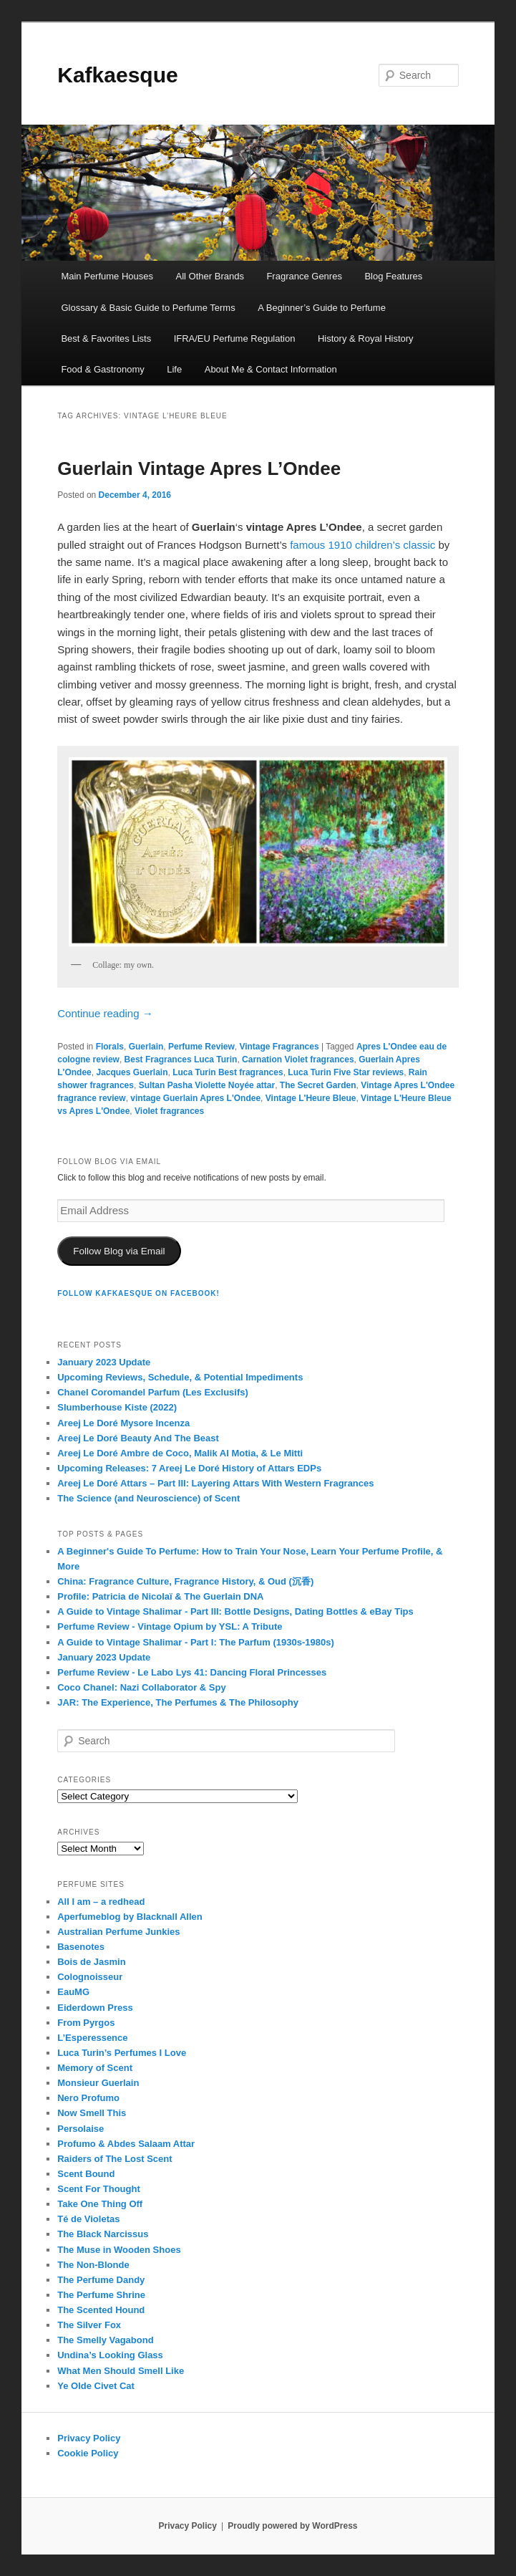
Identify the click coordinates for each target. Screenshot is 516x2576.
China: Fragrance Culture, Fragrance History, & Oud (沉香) (185, 1581)
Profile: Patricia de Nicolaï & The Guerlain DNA (160, 1596)
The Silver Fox (89, 2325)
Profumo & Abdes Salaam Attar (126, 2143)
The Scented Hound (101, 2310)
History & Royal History (366, 338)
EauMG (73, 1991)
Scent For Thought (98, 2188)
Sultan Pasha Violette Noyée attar (207, 1085)
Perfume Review (201, 1047)
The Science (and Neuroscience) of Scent (148, 1498)
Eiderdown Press (94, 2007)
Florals (110, 1047)
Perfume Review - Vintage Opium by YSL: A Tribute (169, 1626)
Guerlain (146, 1047)
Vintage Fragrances (278, 1047)
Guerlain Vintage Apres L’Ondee (199, 468)
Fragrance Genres (304, 276)
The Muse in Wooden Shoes (118, 2249)
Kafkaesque (117, 75)
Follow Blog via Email (119, 1251)
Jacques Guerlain (131, 1072)
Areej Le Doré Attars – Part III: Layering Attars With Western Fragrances (215, 1483)
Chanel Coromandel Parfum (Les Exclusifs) (152, 1392)
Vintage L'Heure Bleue (311, 1098)
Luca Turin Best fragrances (227, 1072)
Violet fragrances (169, 1111)
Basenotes (80, 1946)
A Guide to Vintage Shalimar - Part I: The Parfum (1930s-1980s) (195, 1642)
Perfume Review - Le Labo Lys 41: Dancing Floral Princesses (191, 1672)
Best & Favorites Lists (106, 338)
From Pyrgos (86, 2022)
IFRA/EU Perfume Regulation (235, 338)
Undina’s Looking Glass (110, 2355)
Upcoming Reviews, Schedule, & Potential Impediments (180, 1377)
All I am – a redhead (101, 1901)
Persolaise (80, 2128)
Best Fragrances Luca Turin (181, 1059)
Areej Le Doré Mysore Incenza (123, 1423)
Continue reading (104, 1013)
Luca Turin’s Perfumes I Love (121, 2052)
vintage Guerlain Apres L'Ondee (195, 1098)
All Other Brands (210, 276)
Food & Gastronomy (102, 369)
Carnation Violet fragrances (298, 1059)
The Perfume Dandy (101, 2279)
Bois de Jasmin (91, 1961)
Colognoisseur (89, 1976)
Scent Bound (86, 2173)
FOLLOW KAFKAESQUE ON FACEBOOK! (138, 1293)
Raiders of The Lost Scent (114, 2158)
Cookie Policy (87, 2453)
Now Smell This (91, 2113)
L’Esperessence (92, 2037)
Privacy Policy (88, 2438)
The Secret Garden (318, 1085)
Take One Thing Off (99, 2203)
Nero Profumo (88, 2097)
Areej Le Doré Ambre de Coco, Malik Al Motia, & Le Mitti (180, 1453)
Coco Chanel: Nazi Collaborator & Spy (141, 1687)
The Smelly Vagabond (105, 2340)
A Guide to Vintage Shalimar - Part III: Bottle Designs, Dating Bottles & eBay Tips (235, 1611)
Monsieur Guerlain (98, 2082)
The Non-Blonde (93, 2264)
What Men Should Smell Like (120, 2370)
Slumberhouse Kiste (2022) (117, 1407)
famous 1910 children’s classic (362, 545)
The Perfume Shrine (101, 2294)
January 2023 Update (103, 1362)
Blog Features (393, 276)
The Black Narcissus (102, 2234)
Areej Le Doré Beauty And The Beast (138, 1438)
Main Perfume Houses (107, 276)
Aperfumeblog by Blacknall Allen (130, 1916)
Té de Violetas (88, 2219)
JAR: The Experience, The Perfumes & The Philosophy (177, 1702)
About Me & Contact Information (271, 369)
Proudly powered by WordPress (292, 2526)
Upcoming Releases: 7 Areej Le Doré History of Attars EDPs (189, 1468)
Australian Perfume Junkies (118, 1931)
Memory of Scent (94, 2067)
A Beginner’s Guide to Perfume (322, 307)
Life (174, 369)
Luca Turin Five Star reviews (346, 1072)
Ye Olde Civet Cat (96, 2385)
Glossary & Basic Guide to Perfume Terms (148, 307)
